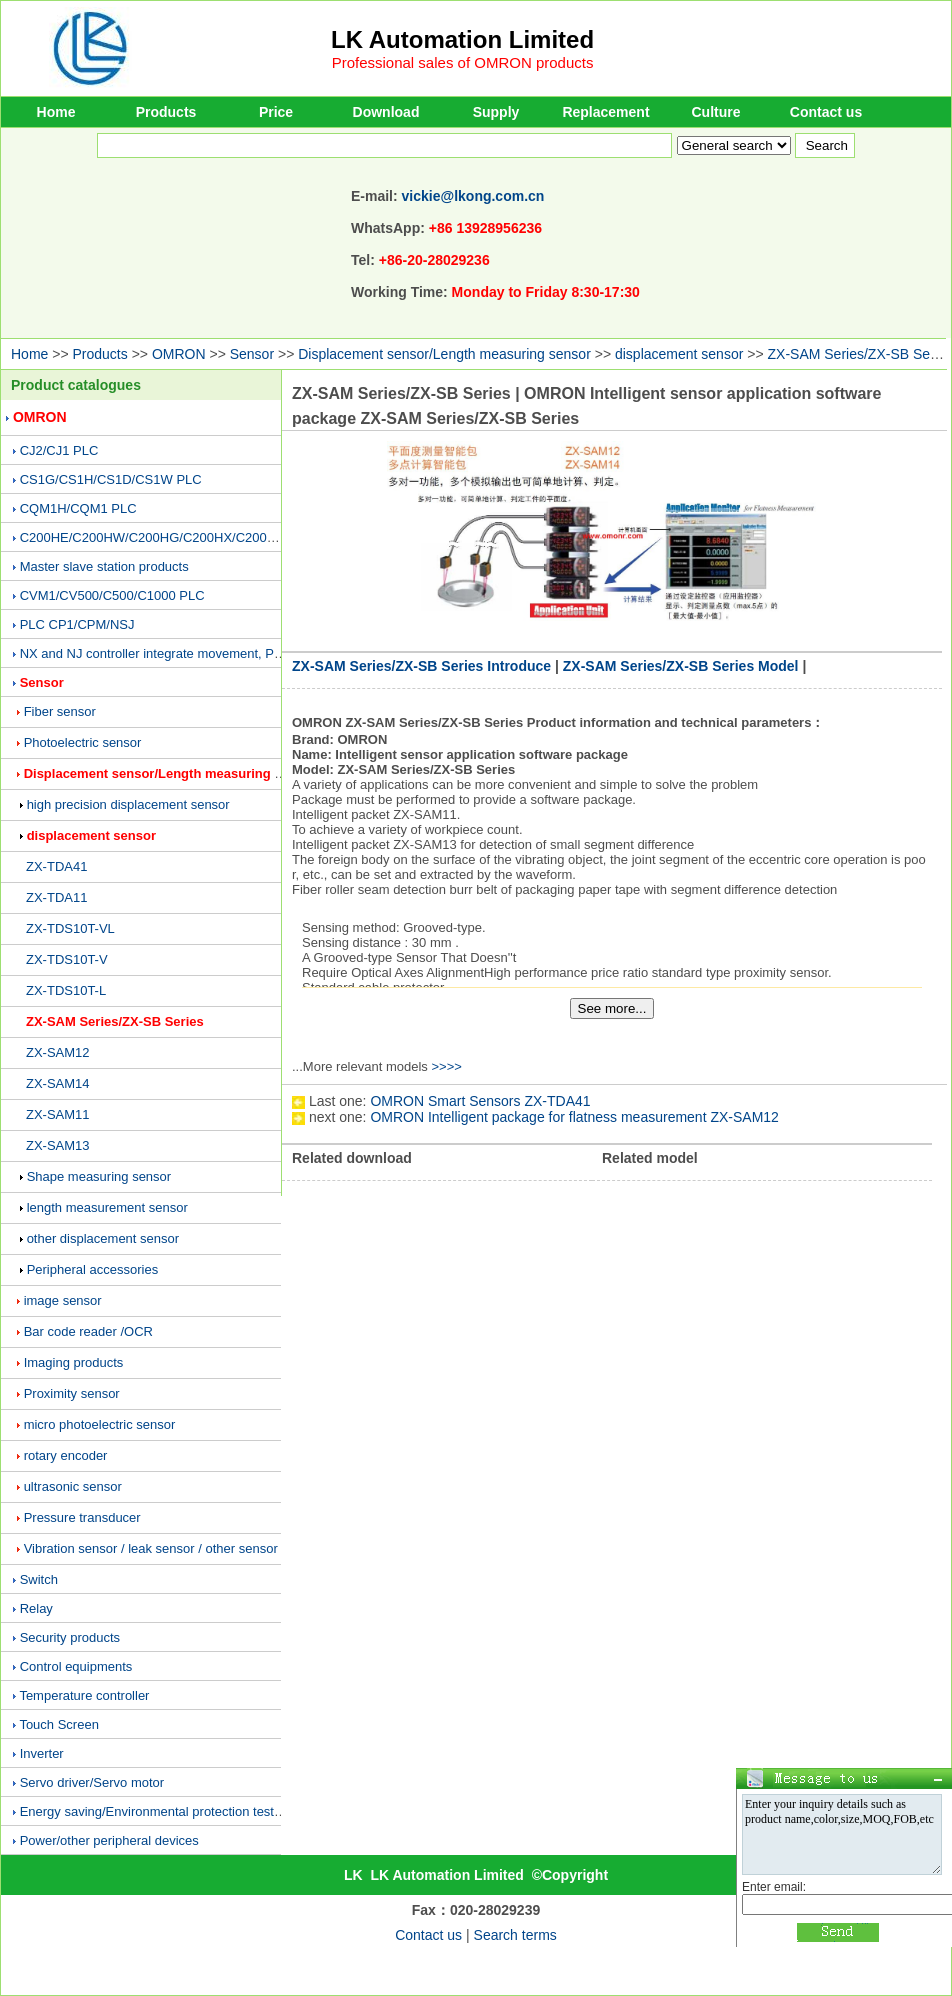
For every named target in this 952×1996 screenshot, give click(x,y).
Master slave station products (104, 566)
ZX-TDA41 (56, 866)
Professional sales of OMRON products (463, 62)
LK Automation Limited (462, 39)
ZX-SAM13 (58, 1145)
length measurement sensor (107, 1207)
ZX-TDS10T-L (66, 990)
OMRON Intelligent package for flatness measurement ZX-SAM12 (574, 1117)
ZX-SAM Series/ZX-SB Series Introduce (421, 666)
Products (166, 112)
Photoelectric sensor (83, 742)
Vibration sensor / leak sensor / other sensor (151, 1548)
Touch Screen (59, 1724)
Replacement (605, 112)
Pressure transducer (82, 1517)
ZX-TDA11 (56, 897)
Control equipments (76, 1666)
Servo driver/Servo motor (92, 1782)
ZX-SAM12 (58, 1052)
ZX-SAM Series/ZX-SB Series (115, 1021)
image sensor (63, 1300)
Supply (496, 112)
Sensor (252, 354)
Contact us (826, 112)
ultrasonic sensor (73, 1486)
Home (56, 112)
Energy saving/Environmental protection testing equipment (188, 1811)
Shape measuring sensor (99, 1176)
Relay (36, 1608)
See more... (612, 1008)
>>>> (446, 1066)
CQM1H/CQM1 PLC (78, 508)
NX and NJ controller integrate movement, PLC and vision (186, 653)
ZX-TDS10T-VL (70, 928)
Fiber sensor (60, 711)
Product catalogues (76, 385)
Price (276, 112)
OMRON (179, 354)
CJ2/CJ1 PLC (59, 450)
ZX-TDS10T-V (67, 959)
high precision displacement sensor (128, 804)
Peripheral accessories (93, 1269)
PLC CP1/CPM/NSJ (77, 624)
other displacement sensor (103, 1238)
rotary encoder (66, 1455)
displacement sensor (679, 354)
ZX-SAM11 (58, 1114)
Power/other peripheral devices (109, 1840)
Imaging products (74, 1362)
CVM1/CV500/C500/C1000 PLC (112, 595)
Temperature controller (84, 1695)
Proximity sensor (72, 1393)
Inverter (42, 1753)
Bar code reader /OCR (88, 1331)
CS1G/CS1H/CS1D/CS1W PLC (111, 479)
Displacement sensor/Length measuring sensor (444, 354)
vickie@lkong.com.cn (473, 196)
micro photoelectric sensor (100, 1424)
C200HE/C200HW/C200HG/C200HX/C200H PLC (162, 537)
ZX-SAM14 (58, 1083)
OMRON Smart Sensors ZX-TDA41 (480, 1101)
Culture (716, 112)
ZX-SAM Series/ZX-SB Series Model (681, 666)
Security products (70, 1637)
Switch (39, 1579)
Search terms (515, 1935)
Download (386, 112)
